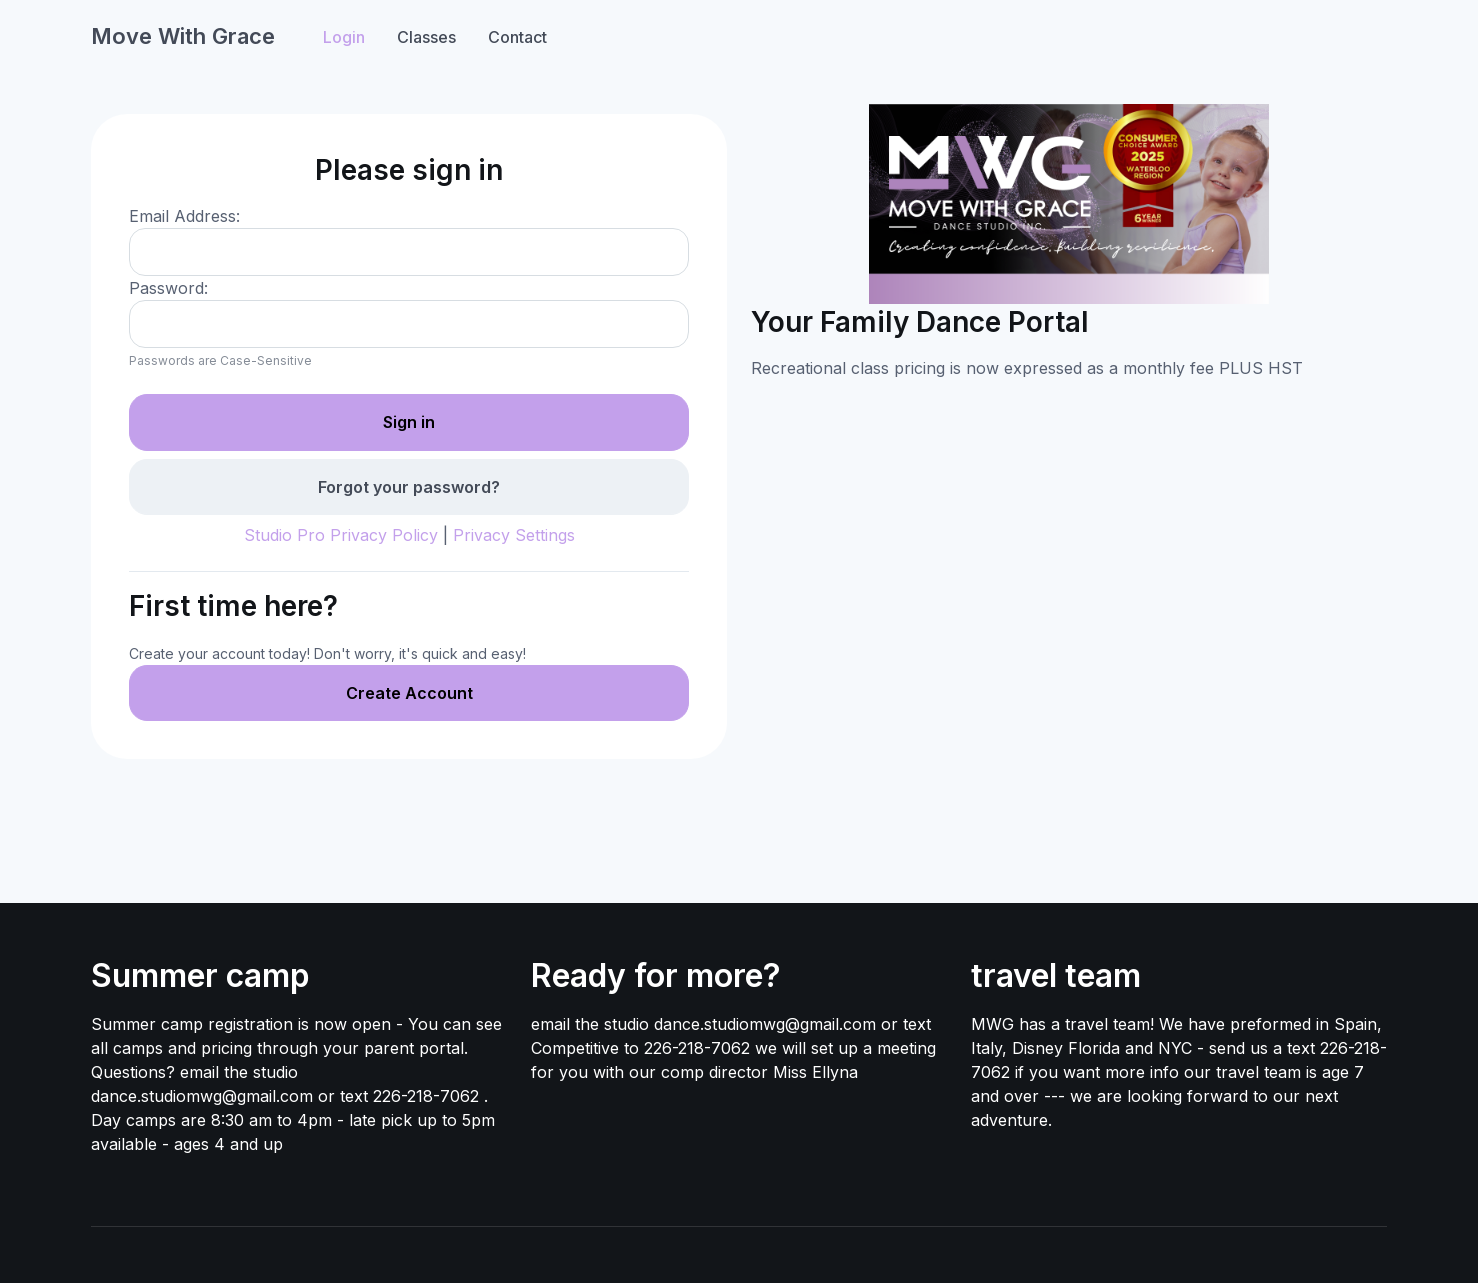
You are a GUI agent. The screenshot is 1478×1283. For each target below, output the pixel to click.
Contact (517, 37)
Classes (426, 37)
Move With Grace (183, 36)
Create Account (409, 693)
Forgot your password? (409, 487)
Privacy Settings (514, 535)
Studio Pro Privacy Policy (341, 535)
